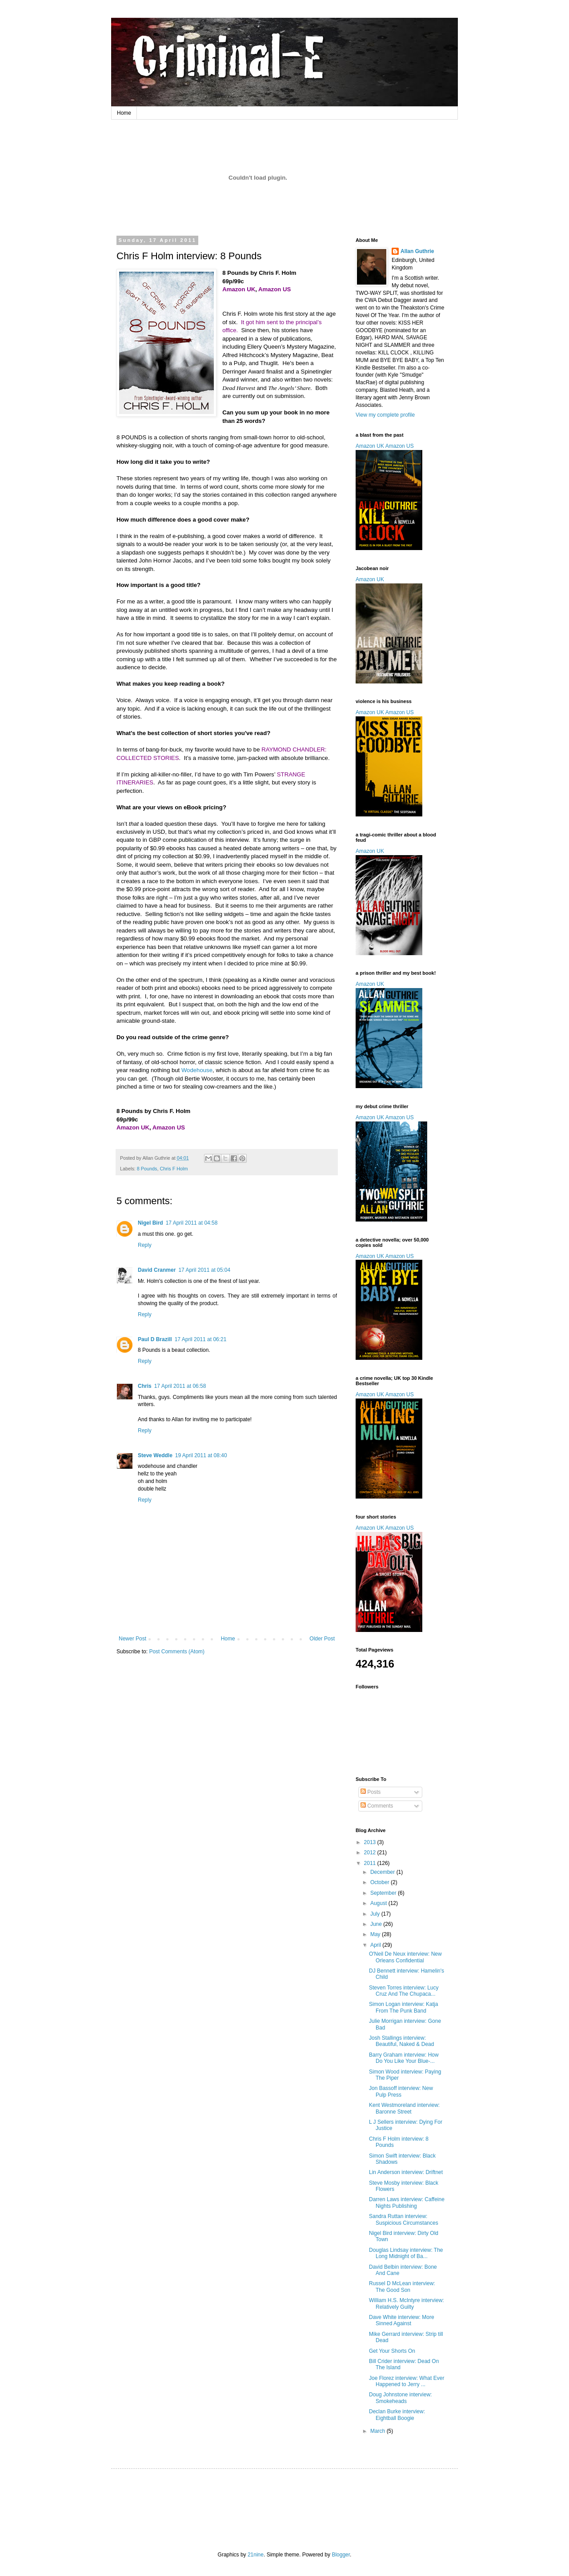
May (376, 1934)
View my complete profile (385, 415)
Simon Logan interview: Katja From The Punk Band (403, 2007)
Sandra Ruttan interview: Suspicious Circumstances (403, 2219)
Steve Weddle (155, 1455)
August (379, 1903)
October (380, 1882)
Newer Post (132, 1639)
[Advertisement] (286, 2502)
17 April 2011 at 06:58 (180, 1386)
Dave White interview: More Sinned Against (401, 2320)
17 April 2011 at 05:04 (204, 1270)
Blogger (341, 2555)
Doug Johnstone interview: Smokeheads (400, 2397)
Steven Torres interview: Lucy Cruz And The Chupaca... (404, 1991)
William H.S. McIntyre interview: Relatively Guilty (406, 2303)
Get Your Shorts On (392, 2351)
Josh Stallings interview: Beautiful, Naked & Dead (401, 2041)
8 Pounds (147, 1168)
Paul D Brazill (155, 1339)
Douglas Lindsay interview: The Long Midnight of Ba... (406, 2253)
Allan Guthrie (417, 251)
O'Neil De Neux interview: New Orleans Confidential (405, 1957)
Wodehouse (196, 1070)
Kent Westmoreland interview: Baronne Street (404, 2108)
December (383, 1872)
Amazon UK (370, 446)
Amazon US (399, 446)
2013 (370, 1842)
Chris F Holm (174, 1168)
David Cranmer (157, 1270)
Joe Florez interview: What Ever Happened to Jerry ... (406, 2381)
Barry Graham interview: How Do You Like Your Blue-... (404, 2058)
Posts (371, 1792)
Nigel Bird (150, 1223)
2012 (370, 1852)
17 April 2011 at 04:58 (192, 1223)
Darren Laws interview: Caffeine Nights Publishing (407, 2202)
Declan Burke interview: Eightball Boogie (397, 2414)
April (376, 1945)
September (384, 1893)
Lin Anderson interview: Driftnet (406, 2172)
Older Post (322, 1639)
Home (124, 113)
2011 (370, 1863)
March (378, 2431)
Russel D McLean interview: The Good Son (402, 2286)
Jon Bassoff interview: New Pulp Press (401, 2091)
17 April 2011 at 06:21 (201, 1339)
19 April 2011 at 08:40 (201, 1455)
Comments (377, 1806)
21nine (256, 2555)
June (376, 1924)
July (375, 1914)
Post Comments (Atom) (176, 1651)
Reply (145, 1245)
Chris (145, 1386)
